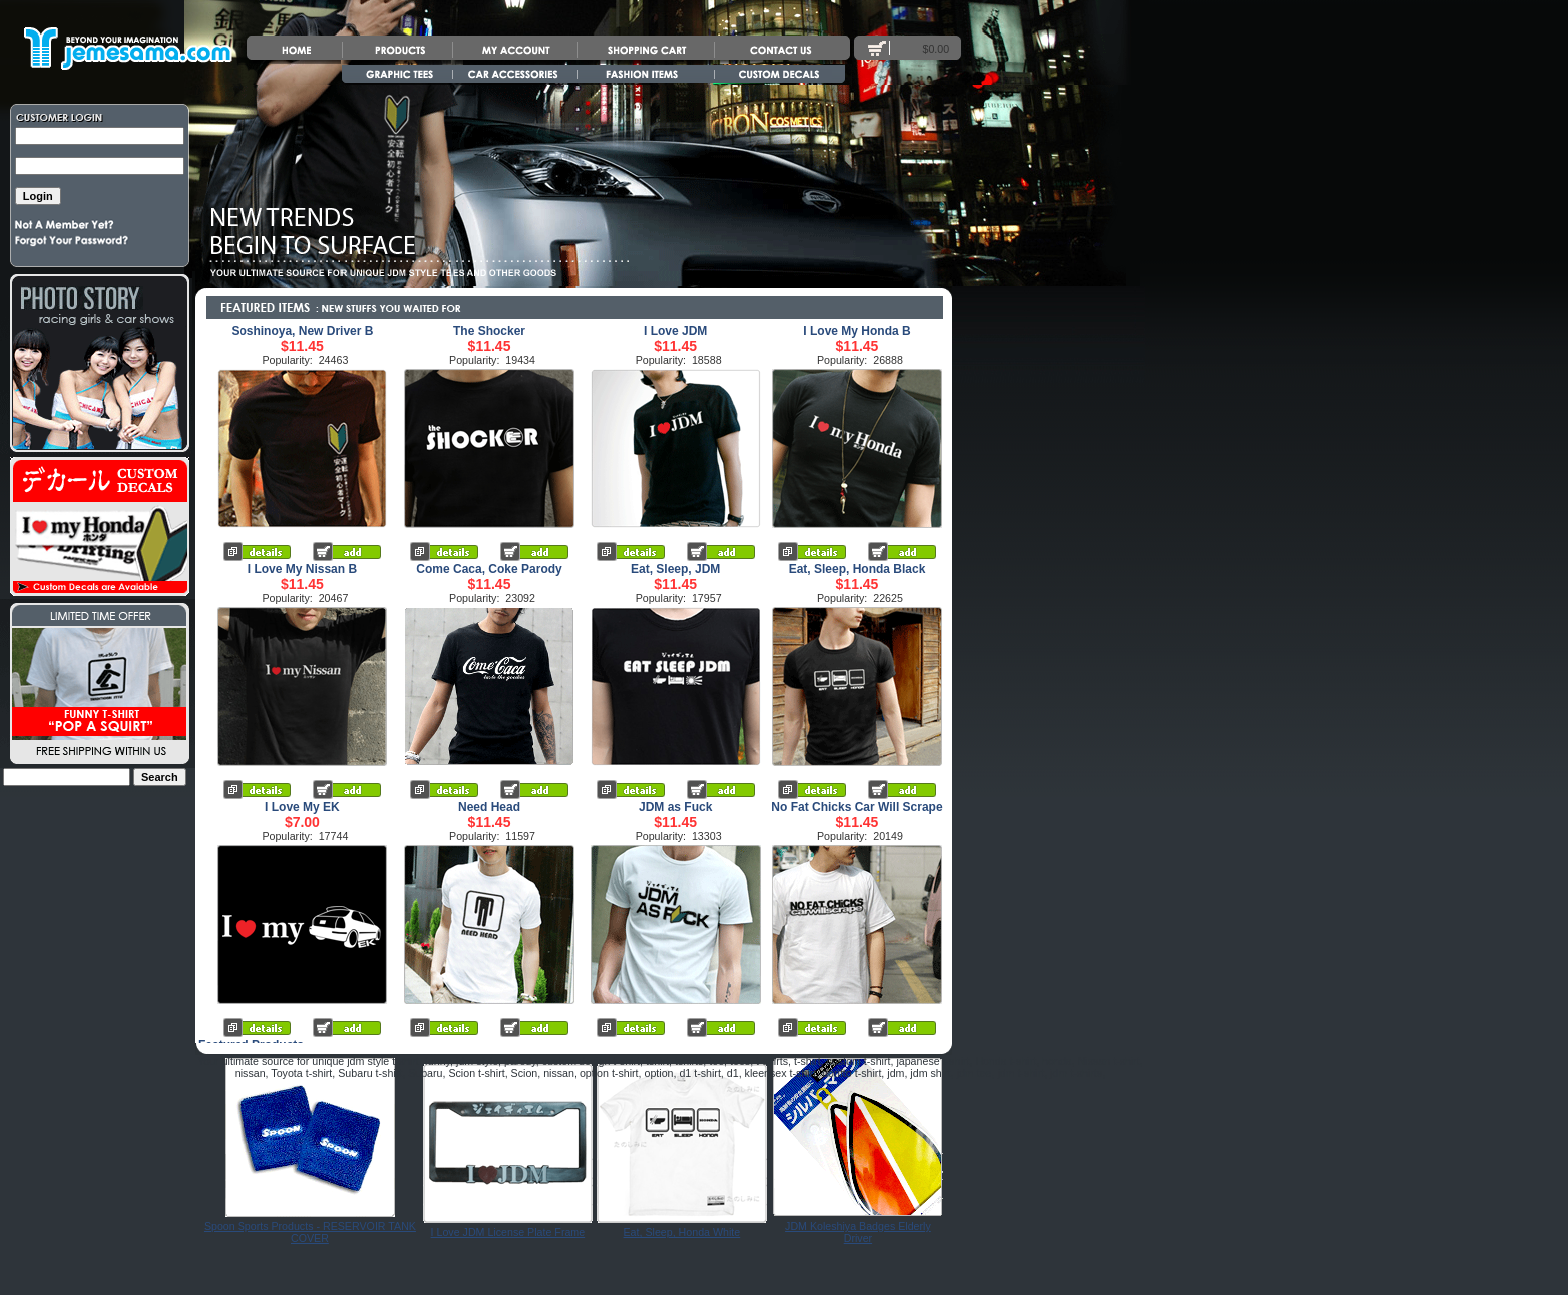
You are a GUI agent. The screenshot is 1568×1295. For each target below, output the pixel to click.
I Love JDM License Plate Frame (508, 1232)
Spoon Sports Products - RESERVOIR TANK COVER (310, 1232)
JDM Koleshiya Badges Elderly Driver (858, 1232)
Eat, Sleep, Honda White (682, 1232)
